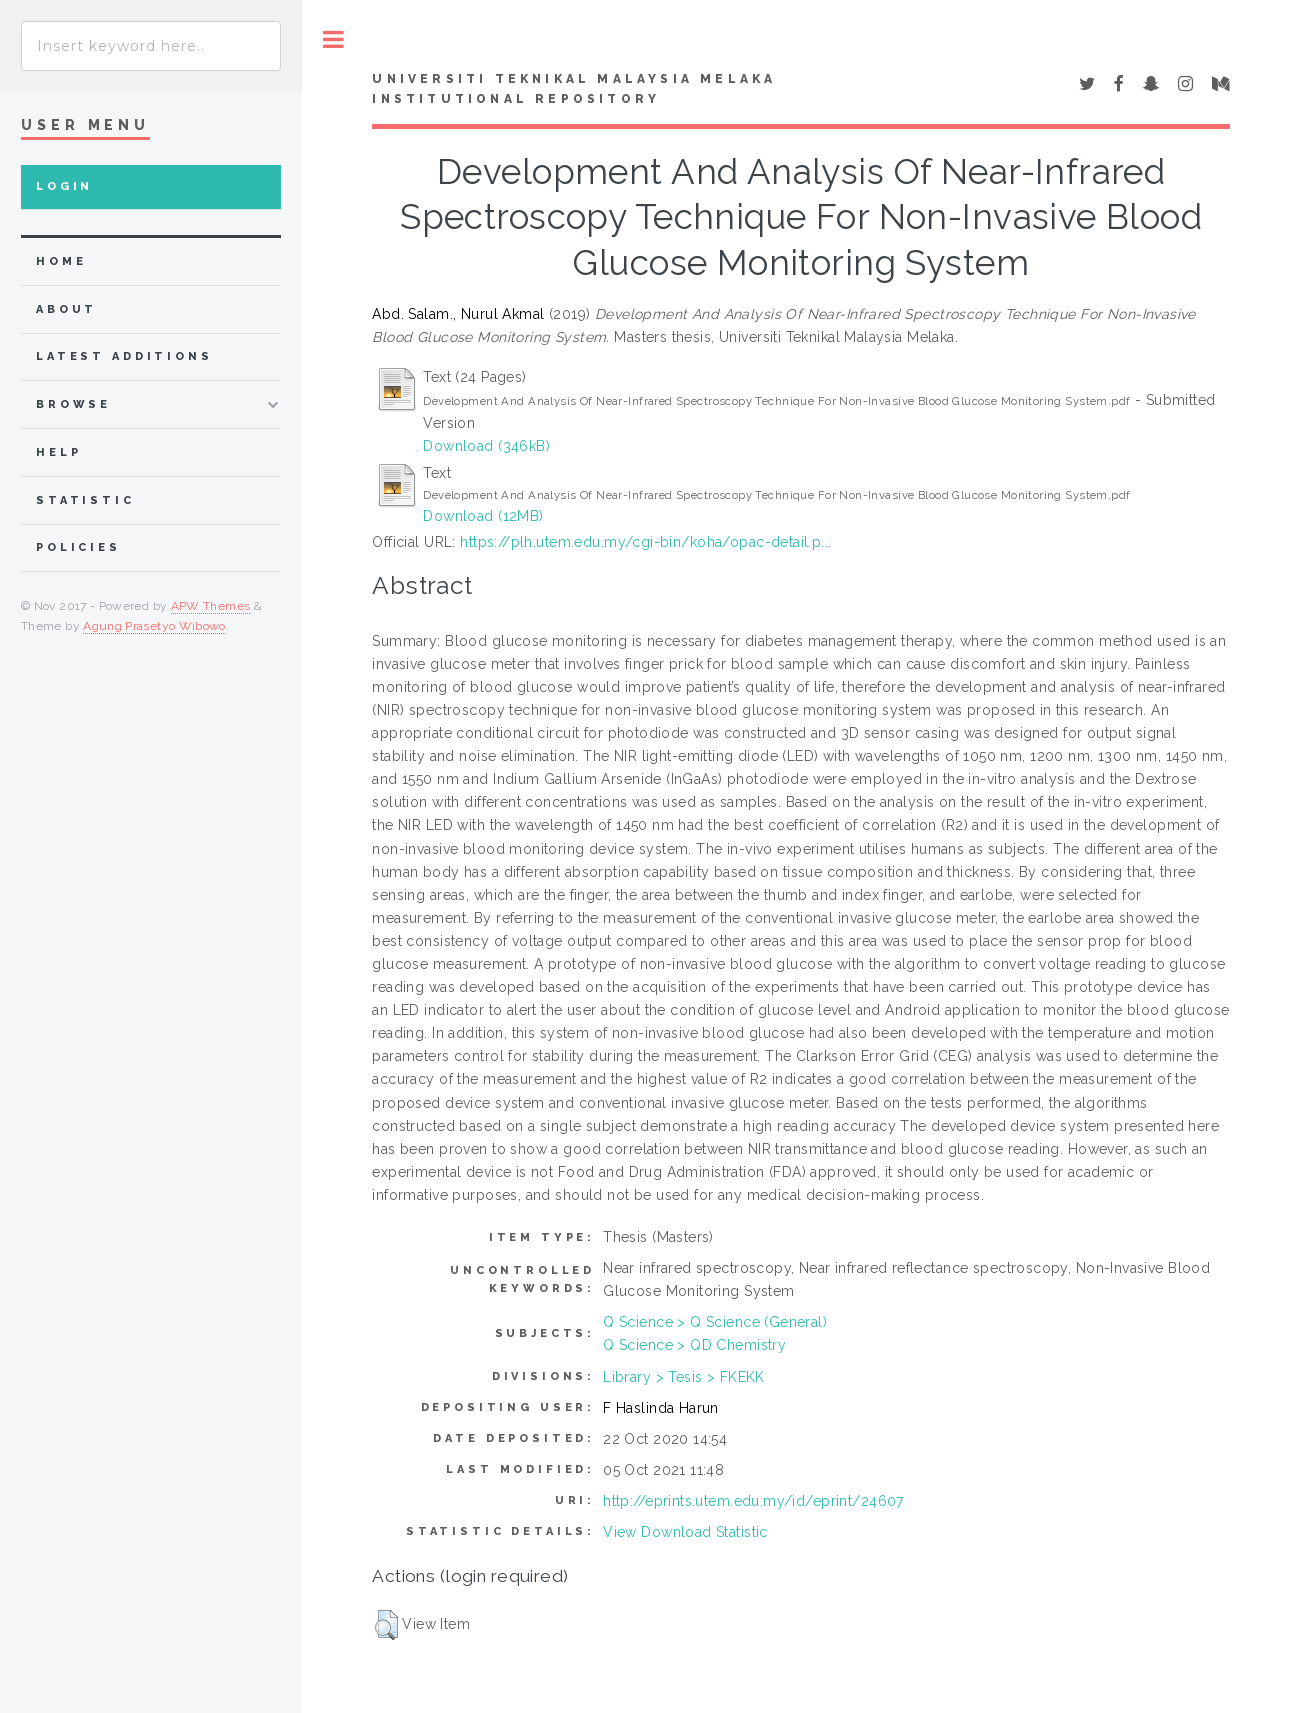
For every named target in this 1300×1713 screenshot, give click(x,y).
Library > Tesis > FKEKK (684, 1377)
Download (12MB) (483, 516)
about (66, 309)
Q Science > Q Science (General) (715, 1322)
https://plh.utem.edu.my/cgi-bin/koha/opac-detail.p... (645, 542)
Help (58, 452)
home (61, 261)
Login (64, 186)
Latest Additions (124, 356)
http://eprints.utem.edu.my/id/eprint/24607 (753, 1501)
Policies (78, 547)
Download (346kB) (486, 446)
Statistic (85, 500)
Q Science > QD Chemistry (694, 1345)
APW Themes (211, 606)
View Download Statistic (685, 1532)
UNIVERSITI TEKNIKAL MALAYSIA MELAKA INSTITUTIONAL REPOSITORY (574, 89)
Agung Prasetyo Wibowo (154, 626)
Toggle (333, 39)
